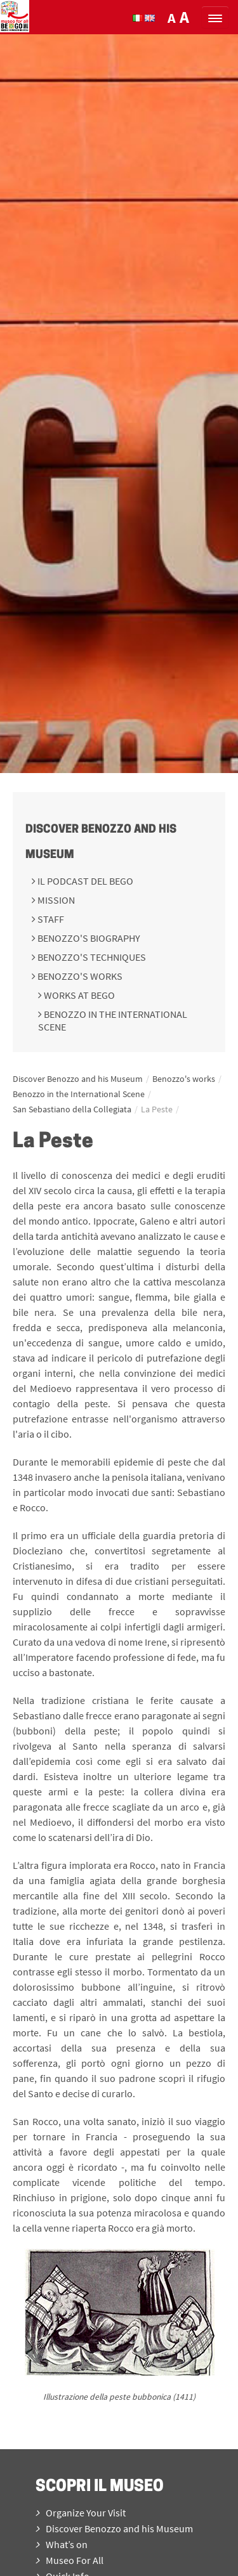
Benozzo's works (79, 976)
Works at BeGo (78, 995)
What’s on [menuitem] (62, 2544)
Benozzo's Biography (88, 938)
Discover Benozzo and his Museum (78, 1078)
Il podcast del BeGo (84, 881)
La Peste (157, 1109)
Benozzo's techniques (91, 957)
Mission (55, 900)
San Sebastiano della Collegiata (72, 1109)
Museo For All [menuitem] (69, 2560)
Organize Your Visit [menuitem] (81, 2512)
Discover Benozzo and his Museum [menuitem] (114, 2528)
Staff (50, 919)
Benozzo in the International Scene (79, 1094)
